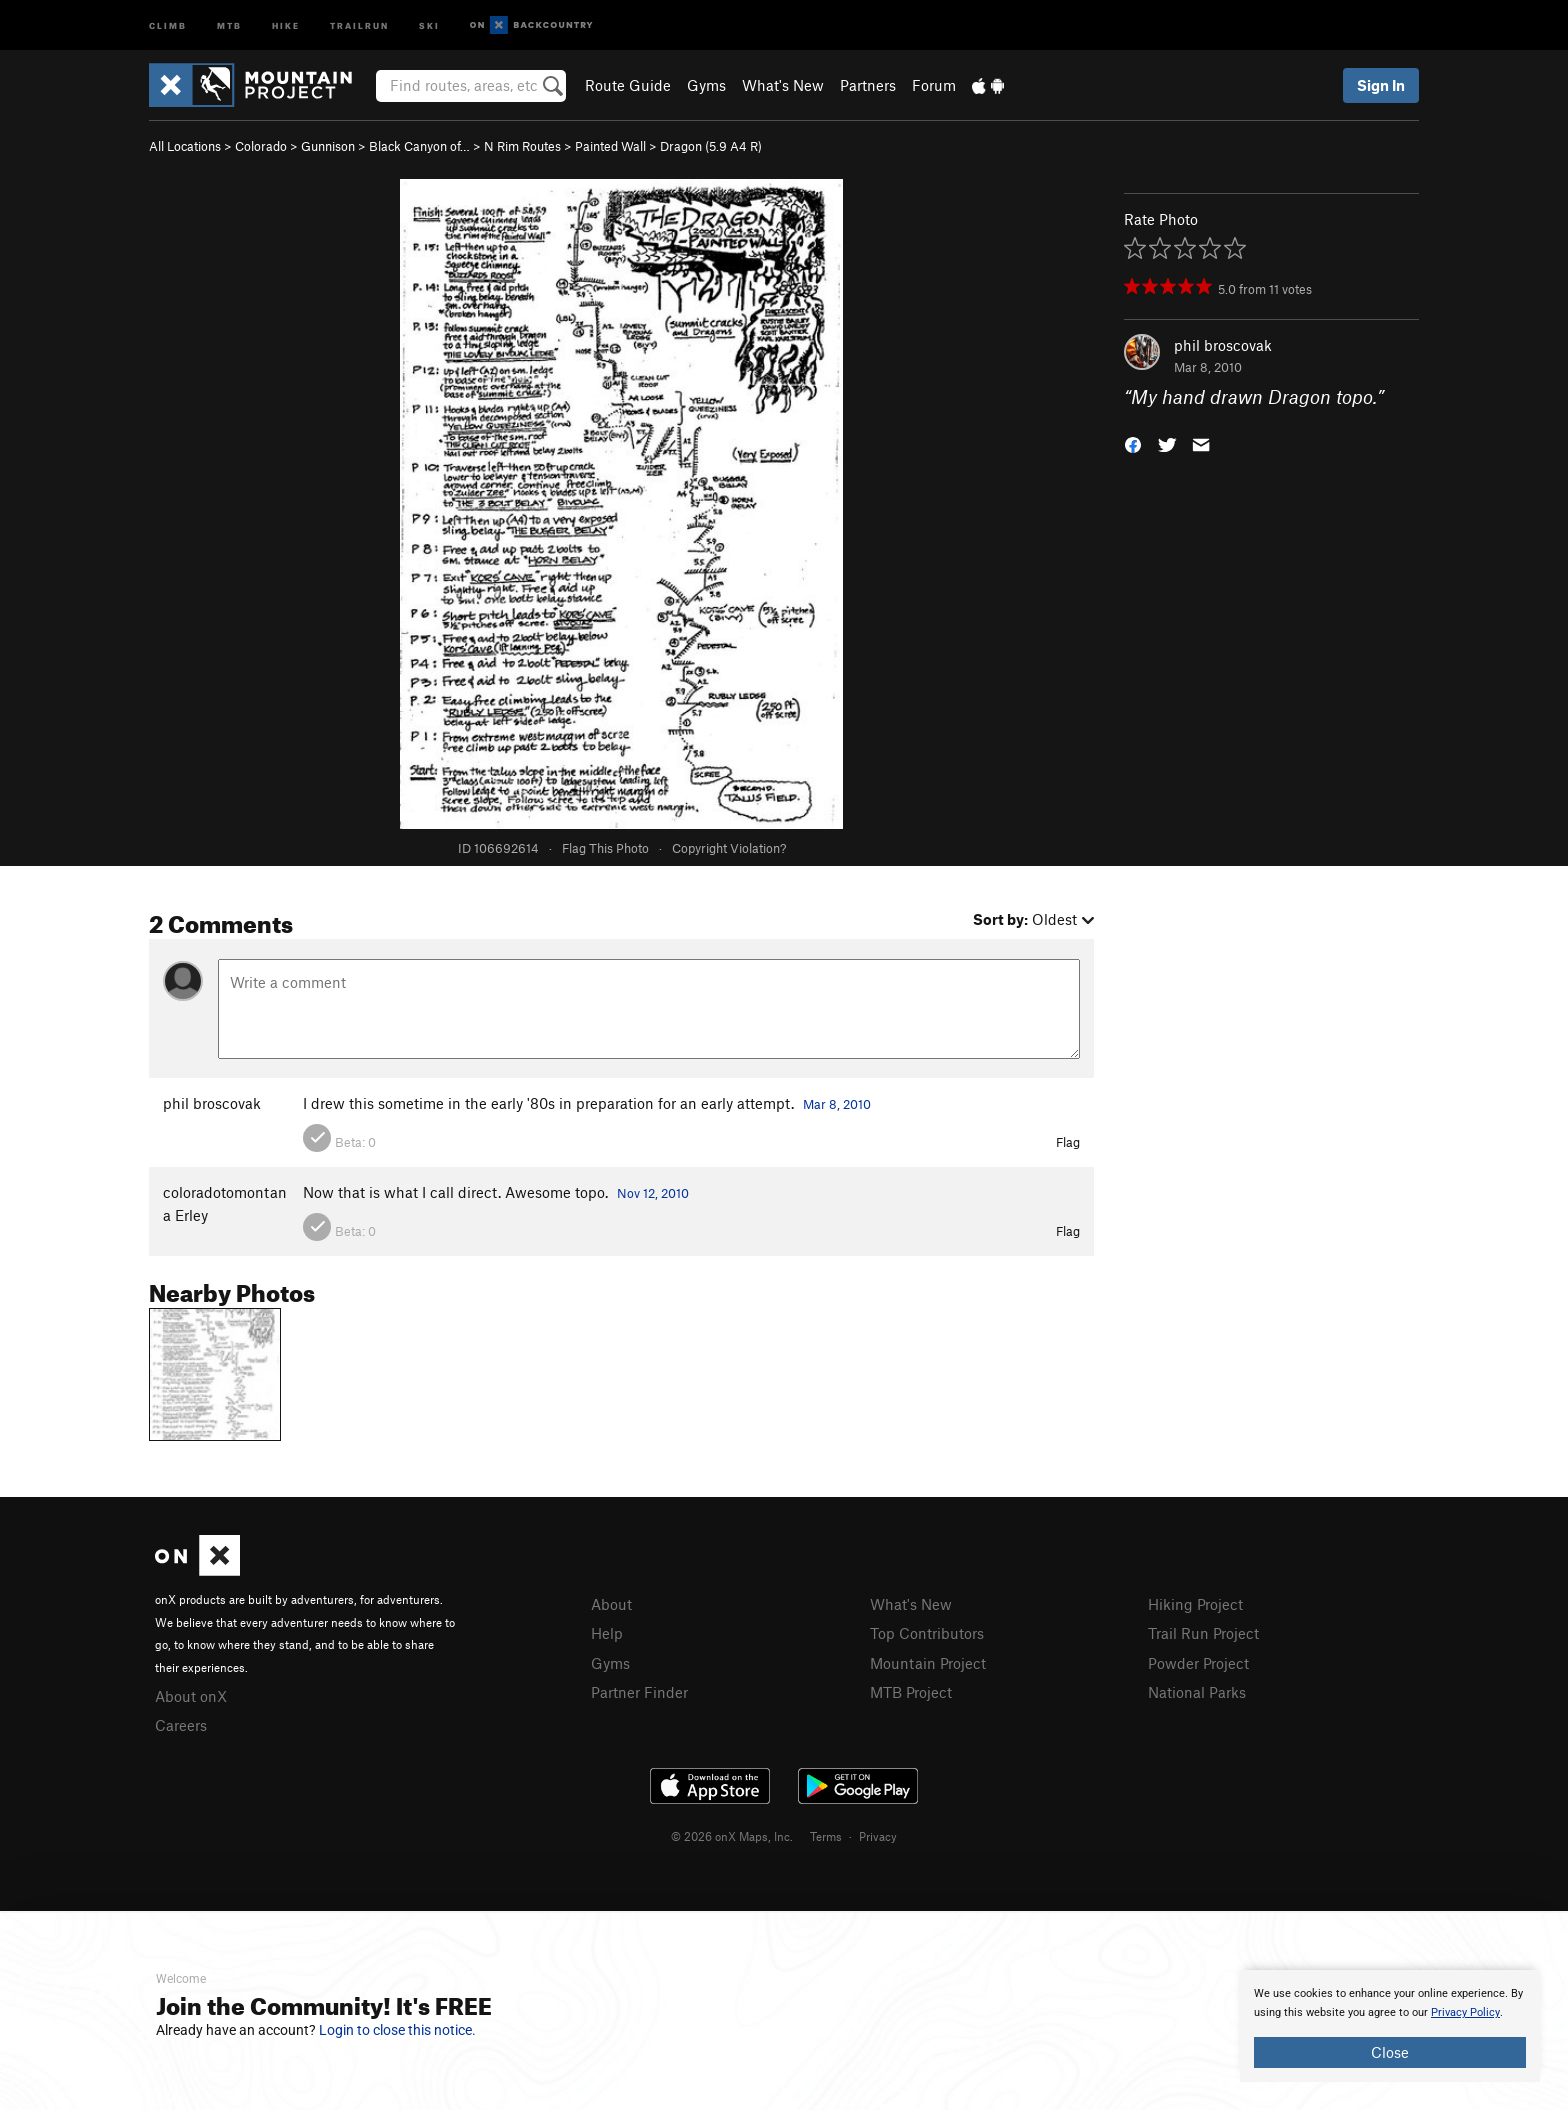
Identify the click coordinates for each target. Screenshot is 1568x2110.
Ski (429, 24)
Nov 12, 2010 (653, 1193)
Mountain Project (928, 1663)
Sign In (1381, 85)
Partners (868, 85)
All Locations (185, 146)
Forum (934, 85)
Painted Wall (610, 146)
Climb (168, 24)
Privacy (878, 1836)
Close (1390, 2052)
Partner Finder (639, 1692)
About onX (191, 1696)
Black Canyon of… (419, 146)
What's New (783, 85)
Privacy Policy (1465, 2012)
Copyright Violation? (729, 848)
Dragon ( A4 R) (711, 146)
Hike (286, 24)
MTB (229, 24)
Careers (181, 1725)
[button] (1133, 443)
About (611, 1604)
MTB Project (911, 1692)
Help (607, 1633)
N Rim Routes (522, 146)
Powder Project (1198, 1663)
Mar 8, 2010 (837, 1104)
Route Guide (628, 85)
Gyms (706, 85)
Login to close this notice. (397, 2030)
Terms (826, 1836)
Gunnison (328, 146)
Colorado (261, 146)
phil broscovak (1223, 345)
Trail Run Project (1203, 1633)
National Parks (1197, 1692)
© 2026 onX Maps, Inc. (732, 1836)
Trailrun (359, 24)
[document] (1390, 2026)
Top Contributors (927, 1633)
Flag (1068, 1142)
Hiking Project (1195, 1604)
